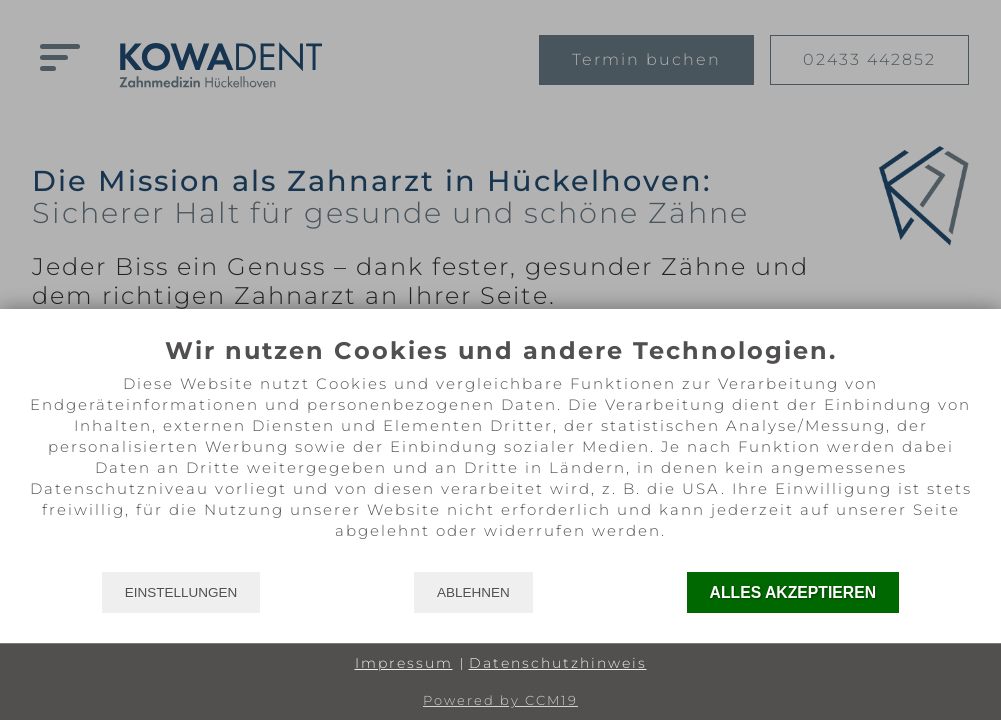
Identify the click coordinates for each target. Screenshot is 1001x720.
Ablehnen (473, 592)
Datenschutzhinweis (558, 663)
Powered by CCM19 (500, 700)
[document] (500, 453)
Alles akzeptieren (793, 592)
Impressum (404, 663)
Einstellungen (181, 592)
